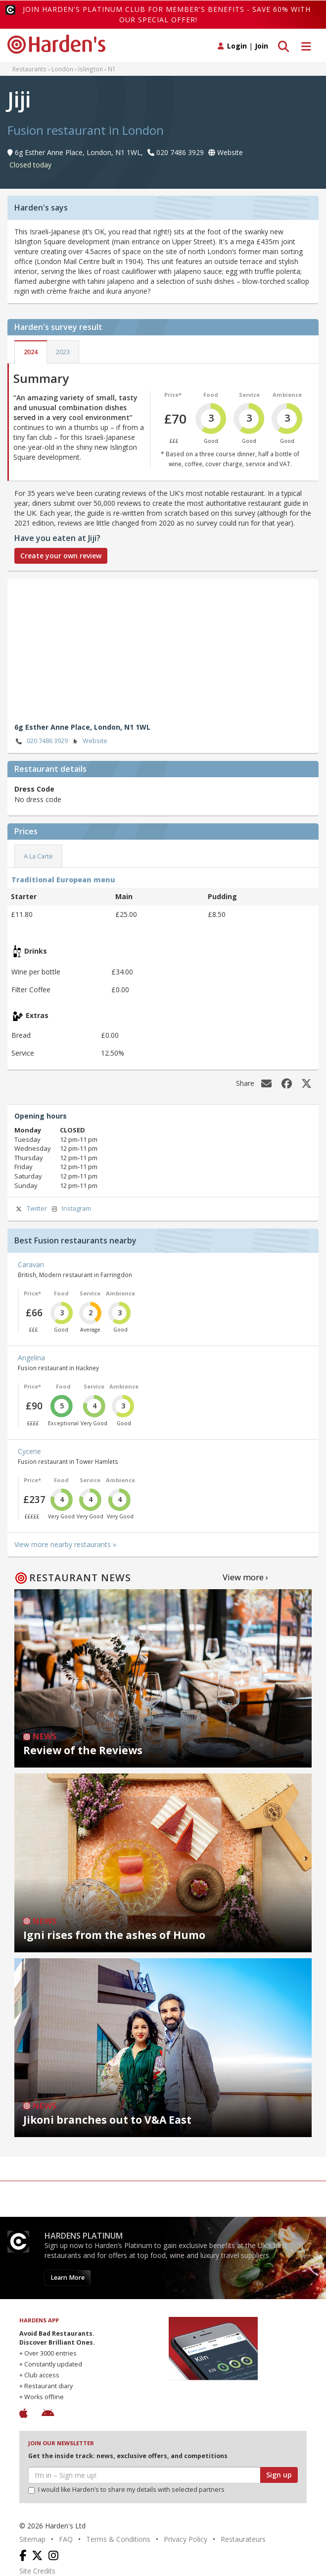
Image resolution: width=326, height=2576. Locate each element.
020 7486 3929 (41, 741)
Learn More (67, 2277)
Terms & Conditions (118, 2539)
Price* (173, 394)
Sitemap (32, 2539)
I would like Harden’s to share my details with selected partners (126, 2489)
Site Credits (37, 2571)
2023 (63, 352)
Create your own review (60, 555)
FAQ (66, 2539)
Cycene (29, 1451)
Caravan (31, 1264)
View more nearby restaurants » (65, 1544)
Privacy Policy (185, 2539)
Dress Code (34, 789)
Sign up (279, 2474)
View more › (245, 1577)
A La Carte (38, 856)
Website (88, 741)
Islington (90, 69)
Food (210, 394)
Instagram (70, 1209)
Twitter (30, 1209)
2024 (31, 352)
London (62, 69)
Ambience (287, 394)
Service (249, 394)
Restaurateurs (243, 2539)
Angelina (31, 1357)
